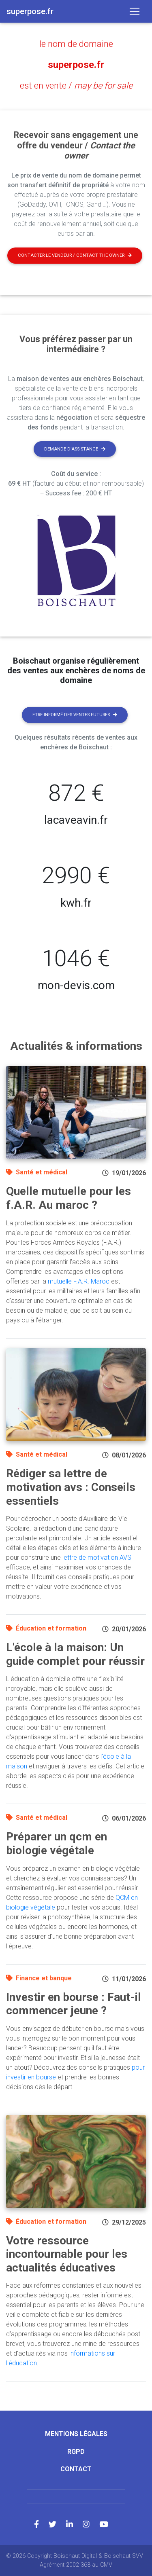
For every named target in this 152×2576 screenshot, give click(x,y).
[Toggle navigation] (135, 11)
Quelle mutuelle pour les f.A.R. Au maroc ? (68, 1198)
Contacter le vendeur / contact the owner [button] (75, 255)
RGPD (76, 2451)
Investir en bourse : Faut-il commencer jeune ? (73, 2004)
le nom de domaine (76, 44)
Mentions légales (76, 2434)
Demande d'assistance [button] (74, 449)
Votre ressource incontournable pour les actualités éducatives (66, 2254)
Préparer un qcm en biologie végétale (56, 1843)
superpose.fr (76, 64)
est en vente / (76, 85)
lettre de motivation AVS (96, 1557)
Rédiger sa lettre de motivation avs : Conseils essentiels (70, 1487)
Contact (76, 2469)
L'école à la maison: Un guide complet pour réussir (75, 1654)
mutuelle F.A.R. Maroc (78, 1281)
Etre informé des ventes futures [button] (74, 714)
